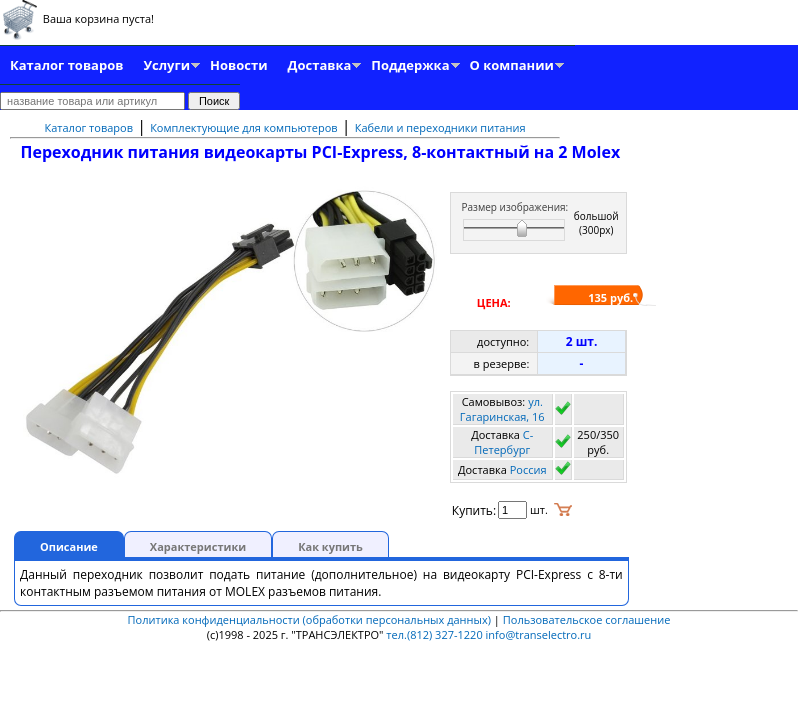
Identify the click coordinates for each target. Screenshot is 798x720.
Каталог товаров (66, 65)
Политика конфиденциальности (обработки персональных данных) (311, 619)
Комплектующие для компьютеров (243, 127)
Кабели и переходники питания (440, 127)
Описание (69, 546)
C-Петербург (503, 442)
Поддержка (410, 65)
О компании (512, 65)
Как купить (330, 546)
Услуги (166, 65)
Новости (238, 65)
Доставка (320, 65)
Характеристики (198, 546)
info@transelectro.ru (539, 634)
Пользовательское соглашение (587, 619)
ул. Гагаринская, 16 (502, 409)
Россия (528, 469)
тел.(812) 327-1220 (434, 634)
